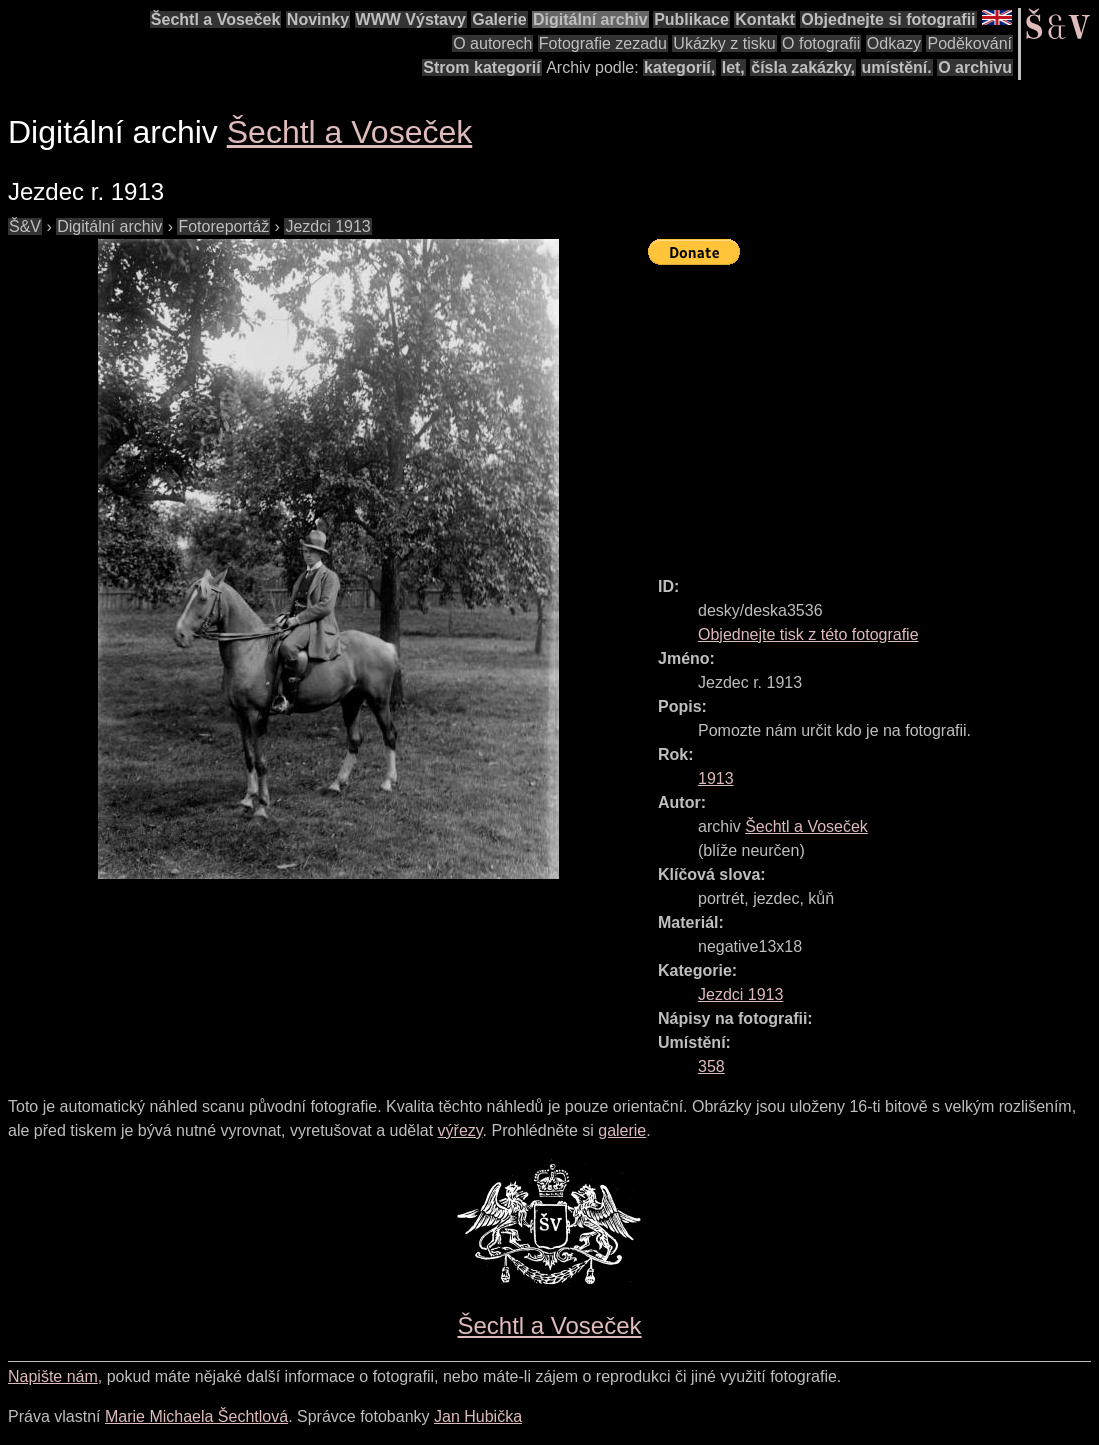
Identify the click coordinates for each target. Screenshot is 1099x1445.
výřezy (460, 1130)
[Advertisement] (873, 412)
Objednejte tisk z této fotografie (808, 634)
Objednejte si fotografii (888, 19)
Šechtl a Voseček (216, 19)
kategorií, (679, 67)
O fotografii (821, 43)
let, (733, 67)
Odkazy (894, 43)
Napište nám (53, 1376)
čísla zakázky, (803, 67)
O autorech (492, 43)
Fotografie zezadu (603, 43)
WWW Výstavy (411, 19)
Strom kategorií (481, 67)
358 (711, 1066)
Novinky (318, 19)
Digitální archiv (590, 19)
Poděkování (969, 43)
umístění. (897, 67)
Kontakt (765, 19)
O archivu (975, 67)
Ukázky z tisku (724, 43)
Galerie (499, 19)
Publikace (691, 19)
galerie (622, 1130)
